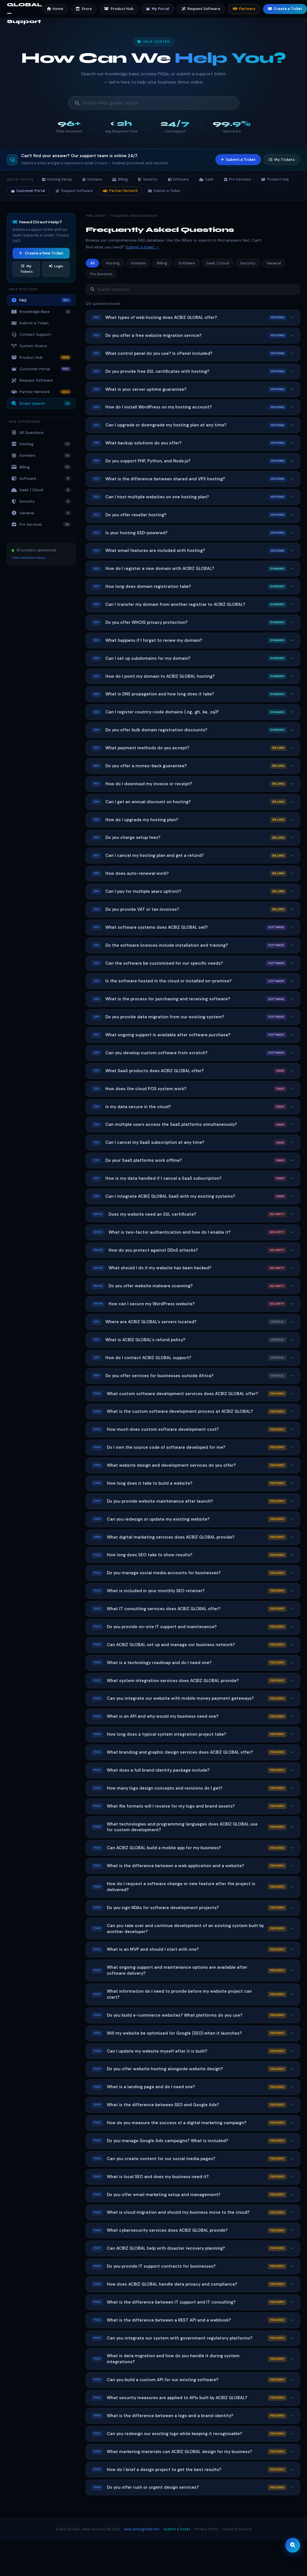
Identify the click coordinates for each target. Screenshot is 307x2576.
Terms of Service (237, 2529)
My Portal (157, 8)
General (41, 513)
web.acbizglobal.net (141, 2529)
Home (55, 8)
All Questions (27, 432)
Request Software (201, 8)
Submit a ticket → (142, 247)
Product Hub (118, 8)
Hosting (41, 444)
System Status (29, 345)
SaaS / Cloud (41, 489)
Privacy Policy (206, 2529)
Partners (244, 8)
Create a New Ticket (41, 253)
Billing (120, 179)
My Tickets (282, 159)
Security (148, 179)
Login (56, 266)
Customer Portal (28, 191)
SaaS (206, 179)
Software (178, 179)
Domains (92, 179)
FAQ (41, 300)
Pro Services (237, 179)
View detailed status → (31, 557)
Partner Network (120, 191)
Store (84, 8)
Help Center (96, 215)
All (92, 263)
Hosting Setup (57, 179)
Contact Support (31, 334)
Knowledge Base (41, 311)
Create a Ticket (285, 8)
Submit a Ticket (238, 159)
